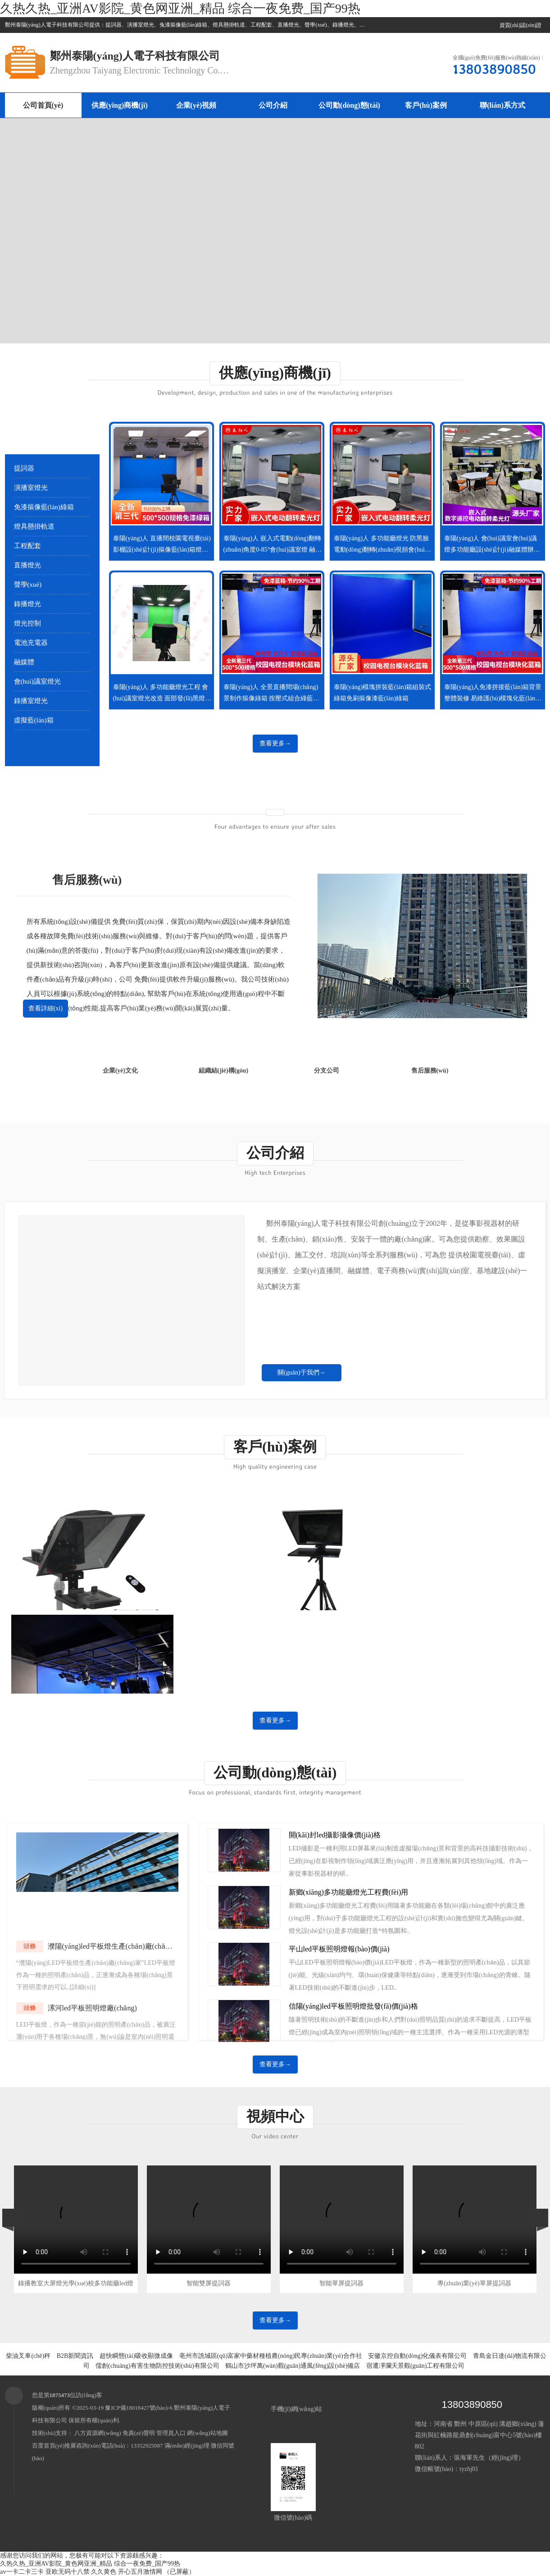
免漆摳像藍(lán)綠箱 (44, 507)
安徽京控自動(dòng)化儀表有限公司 (417, 2355)
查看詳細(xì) (45, 1008)
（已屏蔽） (179, 2571)
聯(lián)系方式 (502, 105)
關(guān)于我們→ (301, 1372)
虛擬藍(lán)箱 (34, 720)
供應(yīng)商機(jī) (119, 105)
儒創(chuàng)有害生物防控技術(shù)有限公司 (157, 2365)
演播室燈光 (31, 487)
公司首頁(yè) (43, 105)
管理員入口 (171, 2433)
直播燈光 (27, 565)
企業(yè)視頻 (196, 105)
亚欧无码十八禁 (67, 2571)
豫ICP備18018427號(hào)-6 (139, 2407)
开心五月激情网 (140, 2571)
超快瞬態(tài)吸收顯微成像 (136, 2355)
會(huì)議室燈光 (37, 681)
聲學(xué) (28, 584)
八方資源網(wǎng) (97, 2433)
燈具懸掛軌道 (34, 526)
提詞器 (24, 468)
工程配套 (27, 545)
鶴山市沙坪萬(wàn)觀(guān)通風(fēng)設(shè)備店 (292, 2365)
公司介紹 (273, 105)
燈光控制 (27, 623)
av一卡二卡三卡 (22, 2571)
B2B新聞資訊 (75, 2355)
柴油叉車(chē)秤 (28, 2355)
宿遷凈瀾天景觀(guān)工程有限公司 (415, 2365)
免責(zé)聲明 (139, 2433)
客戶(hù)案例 (425, 105)
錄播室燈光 (31, 700)
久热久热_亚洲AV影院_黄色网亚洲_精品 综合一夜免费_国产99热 (180, 8)
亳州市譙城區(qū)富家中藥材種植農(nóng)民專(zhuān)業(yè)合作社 (270, 2355)
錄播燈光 (27, 603)
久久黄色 (103, 2571)
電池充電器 (31, 642)
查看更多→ (275, 743)
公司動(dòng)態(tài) (349, 105)
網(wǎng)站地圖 (207, 2433)
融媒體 (24, 662)
